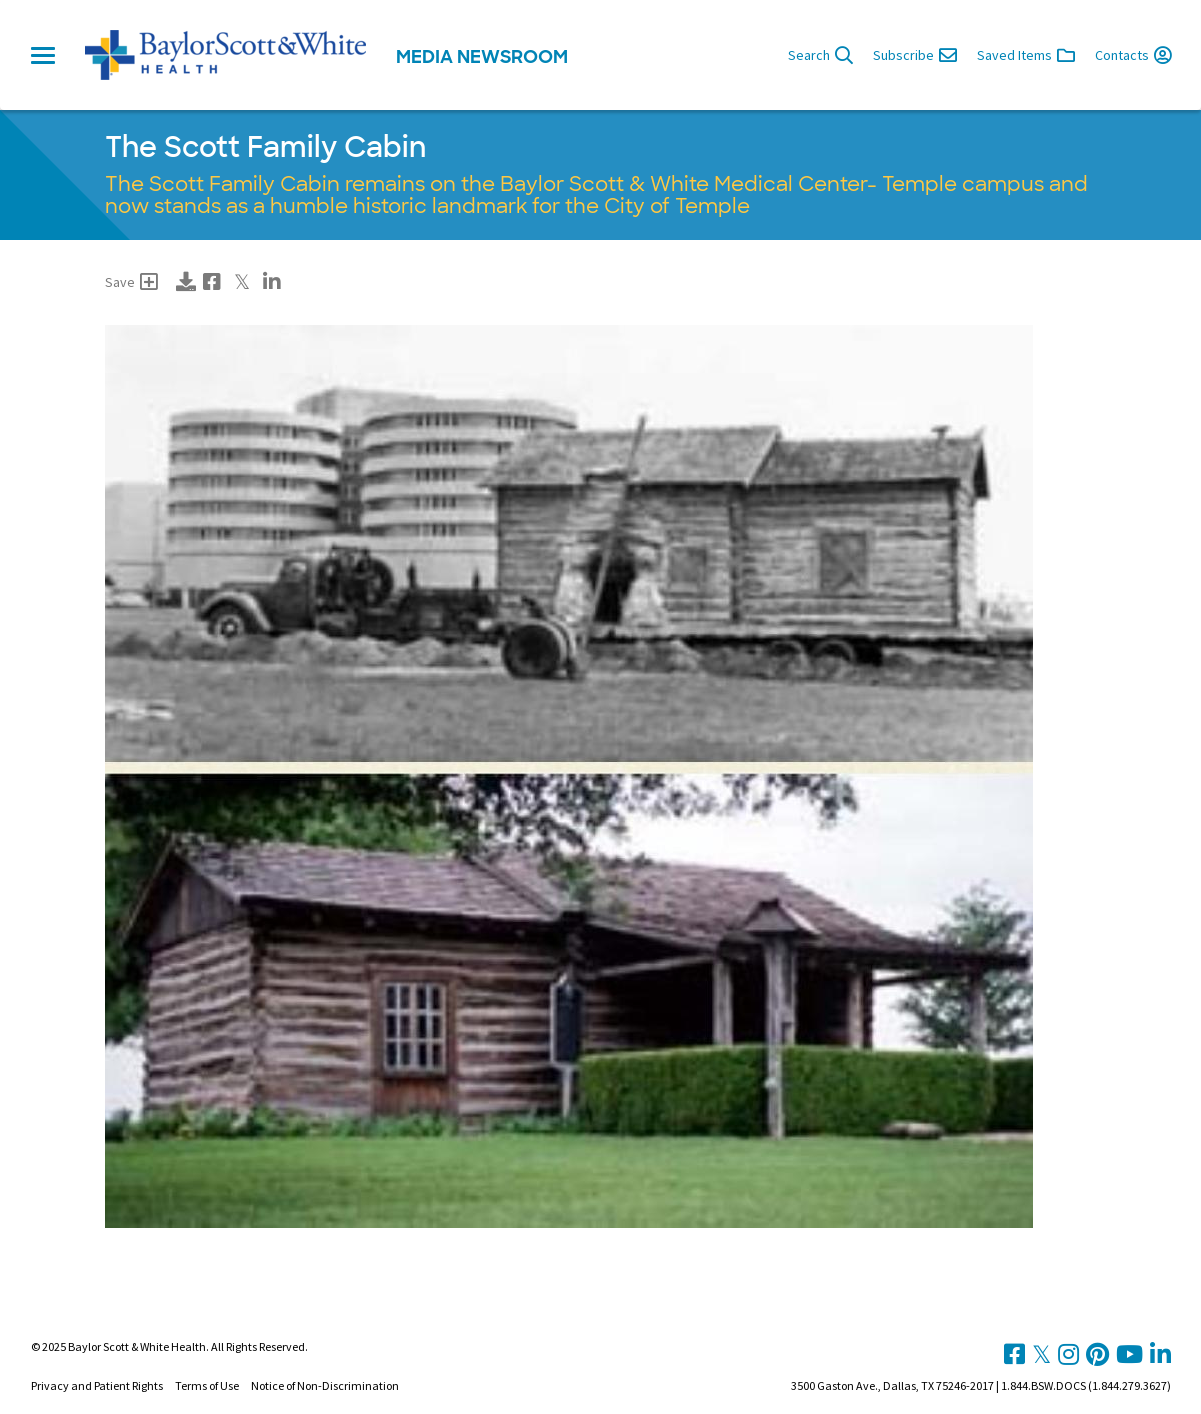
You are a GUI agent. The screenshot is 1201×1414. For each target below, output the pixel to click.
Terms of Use (207, 1385)
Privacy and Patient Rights (97, 1385)
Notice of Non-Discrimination (325, 1385)
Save (131, 282)
